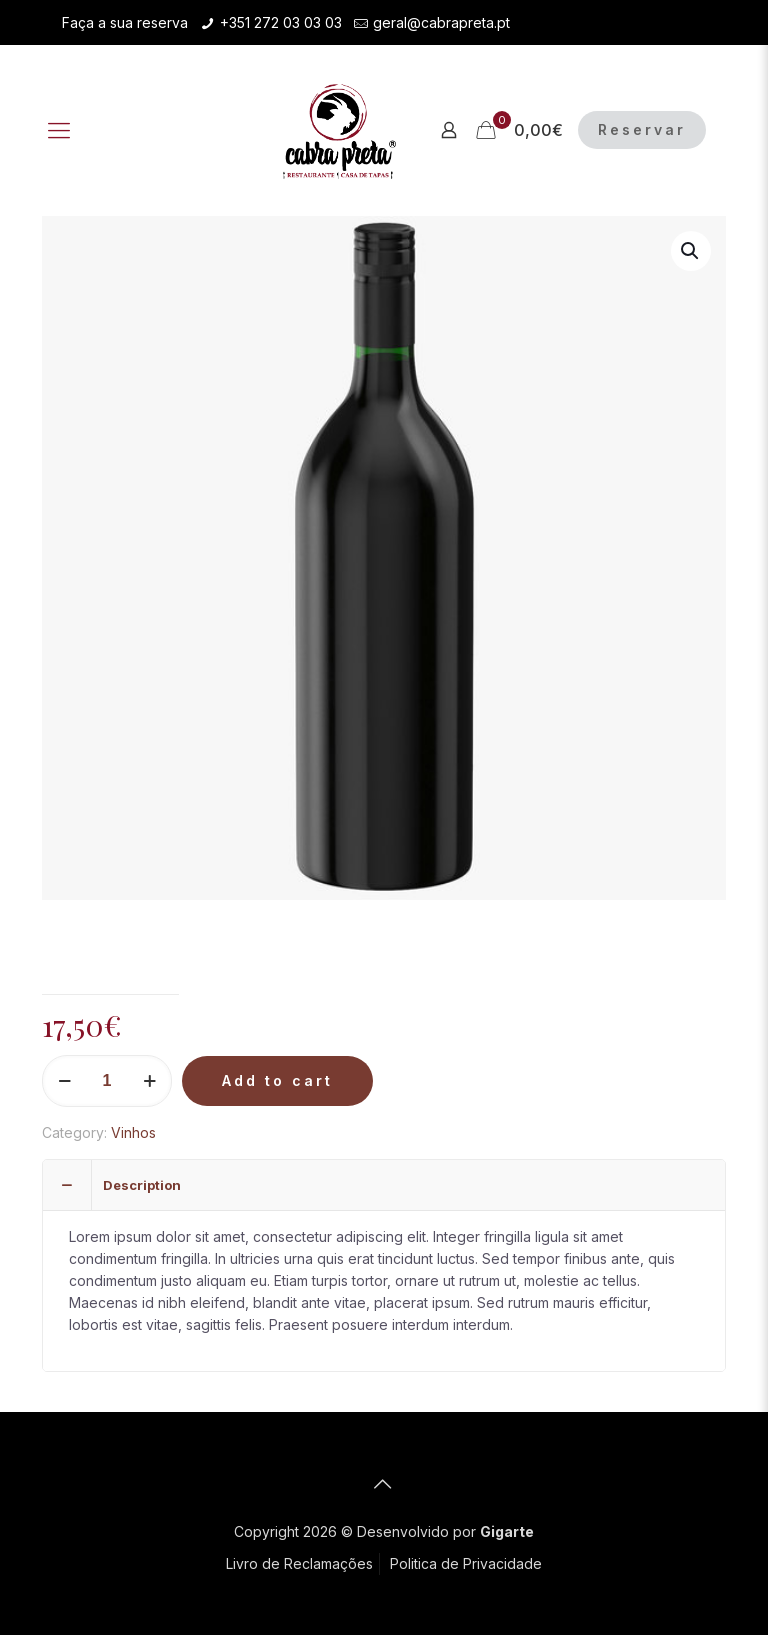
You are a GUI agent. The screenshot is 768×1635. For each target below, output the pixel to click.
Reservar (642, 129)
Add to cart (277, 1080)
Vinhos (133, 1132)
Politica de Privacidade (466, 1563)
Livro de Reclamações (299, 1563)
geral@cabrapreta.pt (441, 22)
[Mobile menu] (59, 130)
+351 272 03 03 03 (281, 22)
